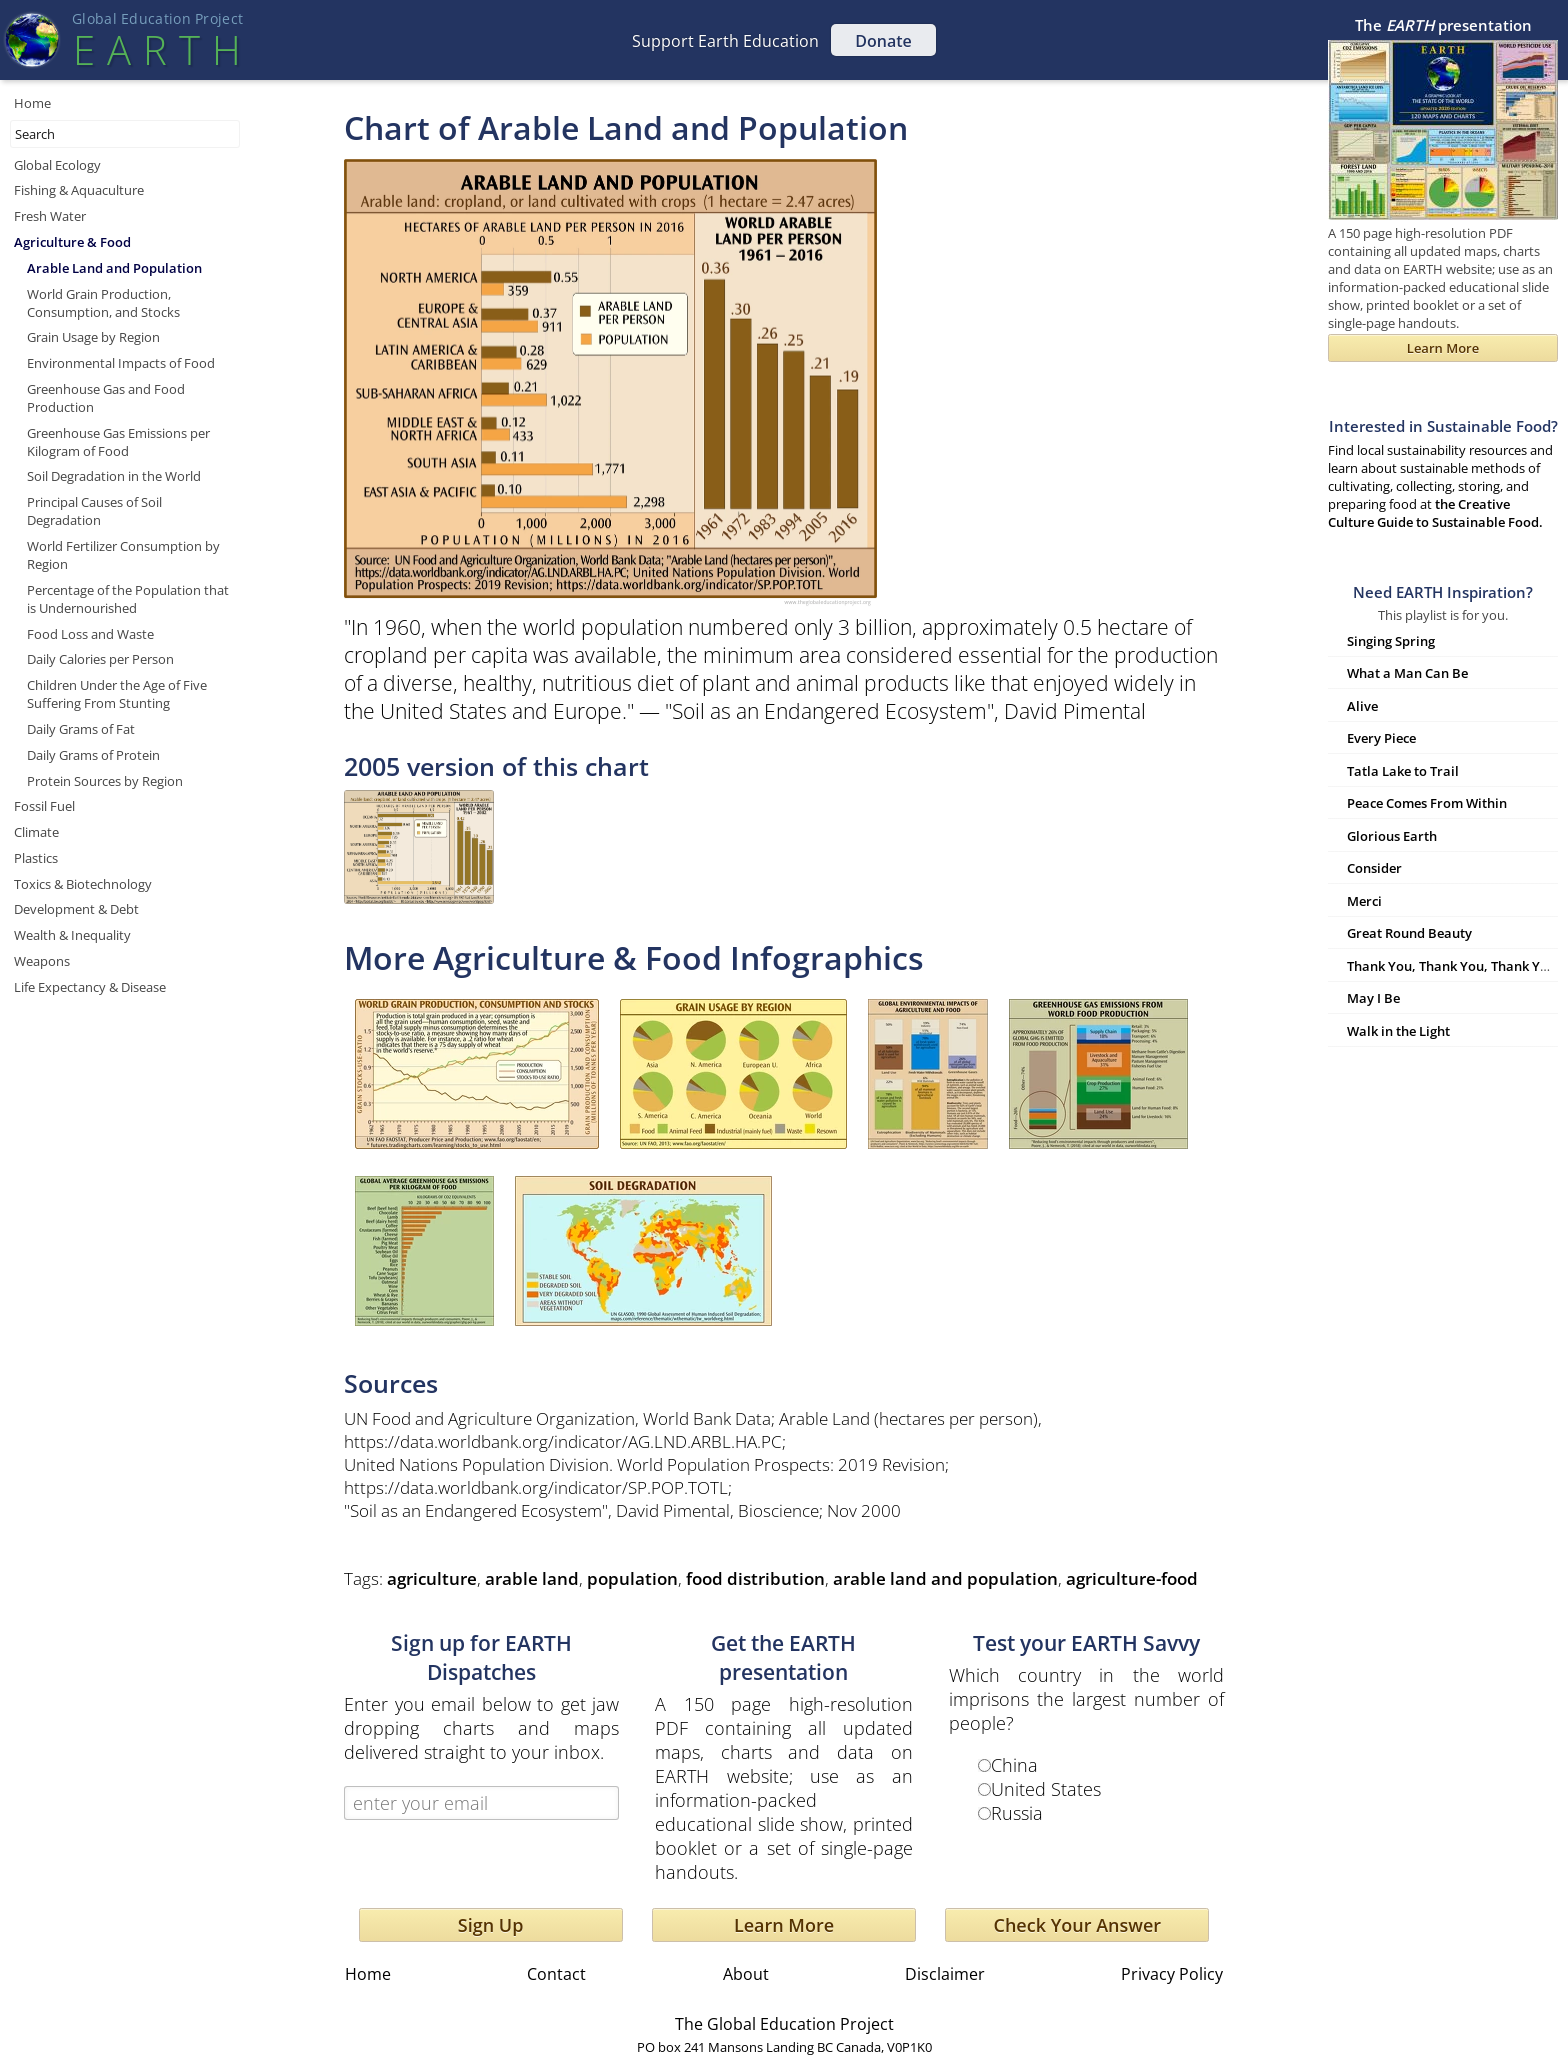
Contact (556, 1974)
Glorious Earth (1392, 836)
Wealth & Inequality (72, 935)
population (632, 1578)
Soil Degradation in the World (114, 476)
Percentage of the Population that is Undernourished (128, 599)
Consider (1374, 868)
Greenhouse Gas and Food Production (106, 398)
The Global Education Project (784, 2024)
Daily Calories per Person (100, 659)
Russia (1017, 1813)
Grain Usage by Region (93, 337)
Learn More (784, 1925)
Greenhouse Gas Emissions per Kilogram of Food (118, 442)
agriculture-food (1132, 1578)
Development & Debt (76, 909)
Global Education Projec (157, 18)
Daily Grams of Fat (81, 729)
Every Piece (1381, 738)
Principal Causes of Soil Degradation (94, 511)
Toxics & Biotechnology (83, 884)
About (746, 1974)
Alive (1362, 706)
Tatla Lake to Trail (1403, 771)
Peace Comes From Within (1427, 803)
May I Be (1373, 998)
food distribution (755, 1578)
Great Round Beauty (1409, 933)
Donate (883, 41)
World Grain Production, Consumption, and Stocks (103, 303)
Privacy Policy (1172, 1974)
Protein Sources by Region (105, 781)
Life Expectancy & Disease (90, 987)
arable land (532, 1578)
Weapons (42, 961)
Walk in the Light (1398, 1031)
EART (157, 49)
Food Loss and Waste (90, 634)
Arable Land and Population (114, 268)
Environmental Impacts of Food (121, 363)
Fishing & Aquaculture (79, 190)
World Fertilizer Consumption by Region (123, 555)
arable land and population (945, 1578)
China (1014, 1765)
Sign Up (491, 1925)
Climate (36, 832)
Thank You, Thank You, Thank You (1451, 966)
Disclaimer (945, 1974)
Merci (1364, 901)
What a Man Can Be (1407, 673)
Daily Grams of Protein (93, 755)
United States (1046, 1789)
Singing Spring (1391, 641)
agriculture (432, 1578)
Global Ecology (57, 165)
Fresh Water (50, 216)
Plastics (36, 858)
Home (32, 103)
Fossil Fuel (44, 806)
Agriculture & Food (72, 242)
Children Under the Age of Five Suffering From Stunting (117, 694)
